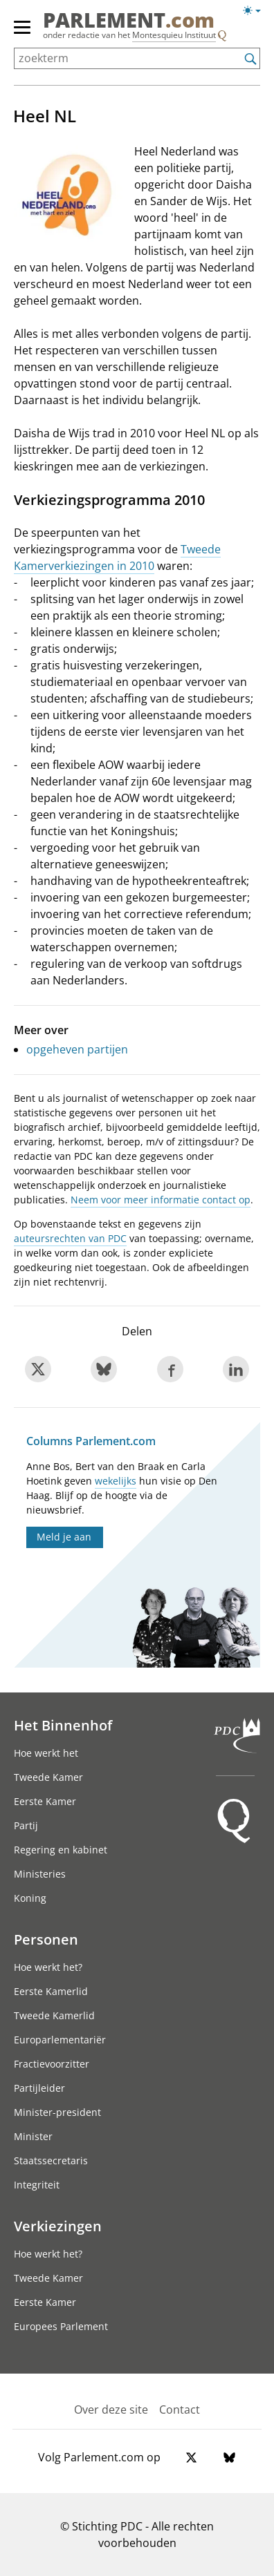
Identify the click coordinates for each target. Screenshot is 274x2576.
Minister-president (57, 2112)
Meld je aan (64, 1536)
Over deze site (111, 2409)
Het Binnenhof (63, 1725)
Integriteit (37, 2184)
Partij (26, 1825)
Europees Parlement (61, 2326)
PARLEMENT (128, 20)
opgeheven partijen (77, 1049)
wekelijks (115, 1480)
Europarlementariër (60, 2039)
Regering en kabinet (60, 1849)
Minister (33, 2136)
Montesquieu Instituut (174, 35)
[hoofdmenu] (23, 33)
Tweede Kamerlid (54, 2015)
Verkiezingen (58, 2225)
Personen (46, 1939)
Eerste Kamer (45, 1801)
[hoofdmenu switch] (22, 33)
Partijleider (39, 2088)
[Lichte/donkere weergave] (256, 13)
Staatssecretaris (51, 2160)
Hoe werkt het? (48, 1967)
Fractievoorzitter (51, 2063)
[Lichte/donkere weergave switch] (256, 11)
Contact (179, 2409)
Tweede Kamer (48, 1777)
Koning (30, 1898)
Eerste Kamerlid (51, 1991)
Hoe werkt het (46, 1752)
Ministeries (40, 1873)
